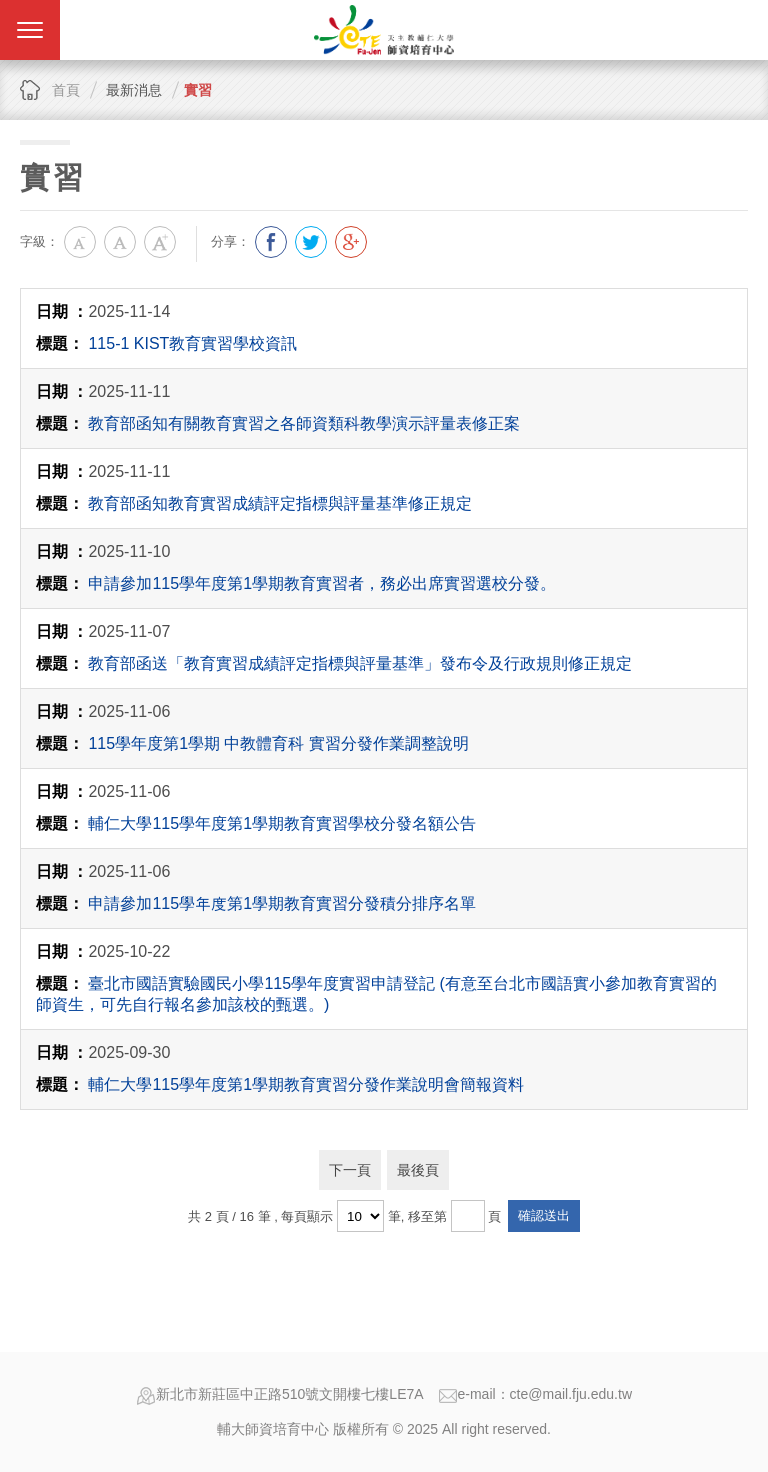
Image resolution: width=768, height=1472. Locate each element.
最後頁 (418, 1170)
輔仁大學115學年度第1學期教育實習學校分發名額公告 (282, 823)
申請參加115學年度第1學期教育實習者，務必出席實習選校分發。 (322, 583)
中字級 (120, 242)
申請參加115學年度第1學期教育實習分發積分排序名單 (282, 903)
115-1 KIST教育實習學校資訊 (192, 343)
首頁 (66, 90)
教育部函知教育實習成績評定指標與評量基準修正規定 (280, 503)
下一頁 (350, 1170)
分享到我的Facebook (271, 242)
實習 (198, 90)
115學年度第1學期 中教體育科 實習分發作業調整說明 (278, 743)
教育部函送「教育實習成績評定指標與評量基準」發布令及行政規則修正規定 (360, 663)
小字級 (80, 242)
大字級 (160, 242)
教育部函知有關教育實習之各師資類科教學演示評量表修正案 (304, 423)
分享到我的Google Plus (351, 242)
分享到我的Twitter (311, 242)
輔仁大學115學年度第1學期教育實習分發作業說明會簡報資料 (306, 1084)
